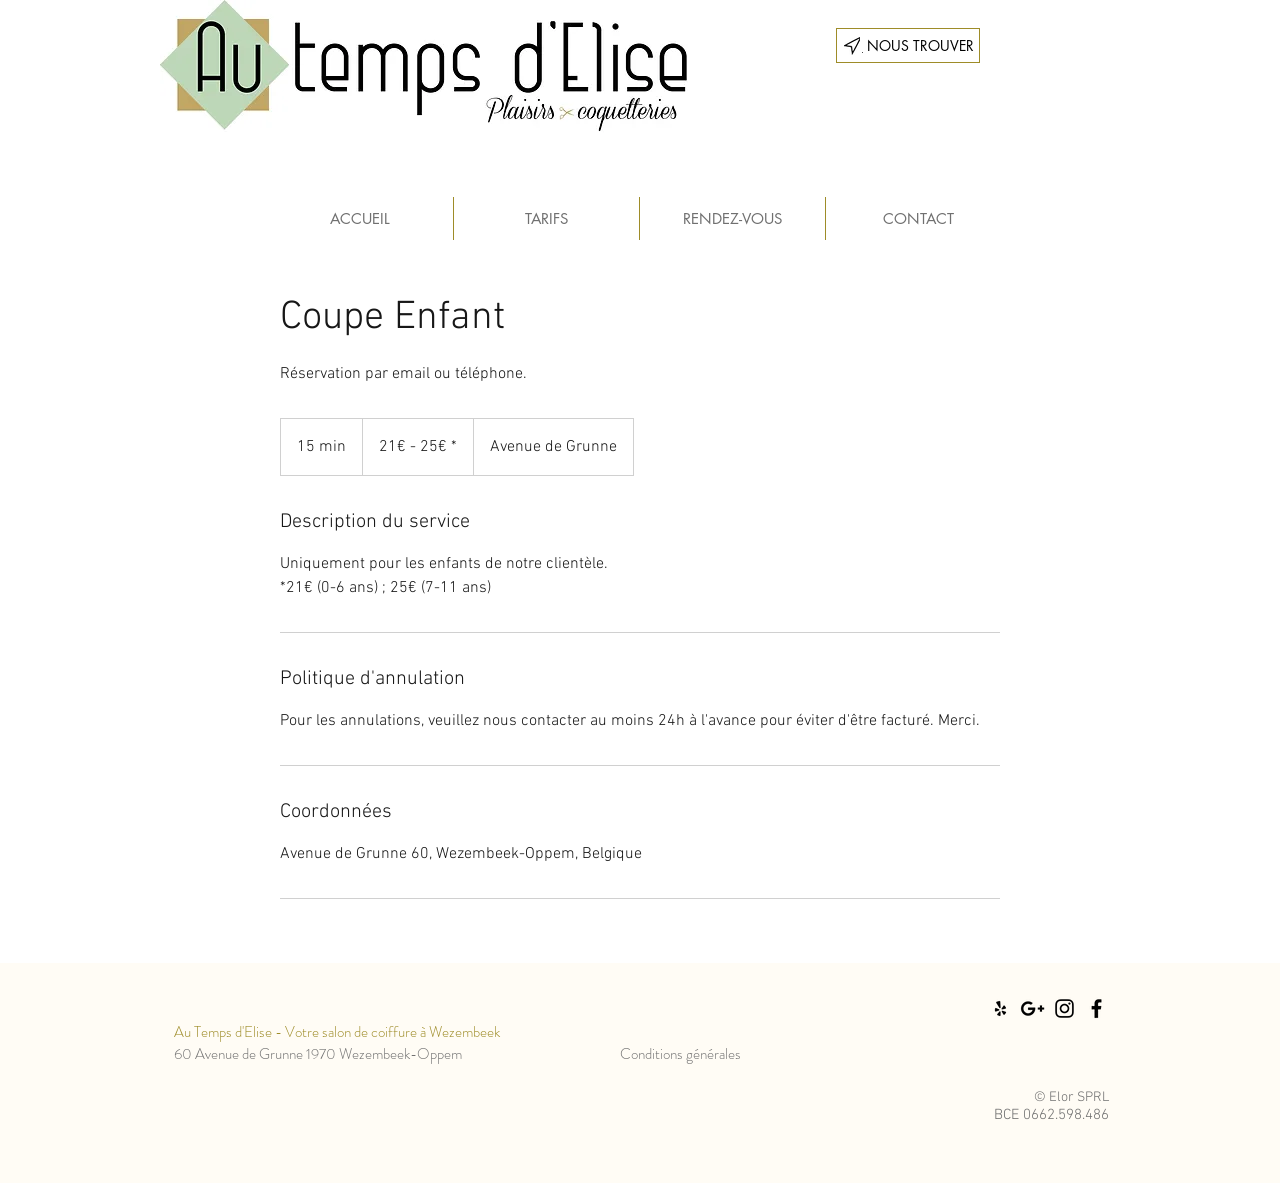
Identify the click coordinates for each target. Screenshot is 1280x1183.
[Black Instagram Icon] (1064, 1008)
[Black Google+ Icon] (1032, 1008)
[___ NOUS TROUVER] (908, 45)
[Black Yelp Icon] (1000, 1008)
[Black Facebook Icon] (1096, 1008)
